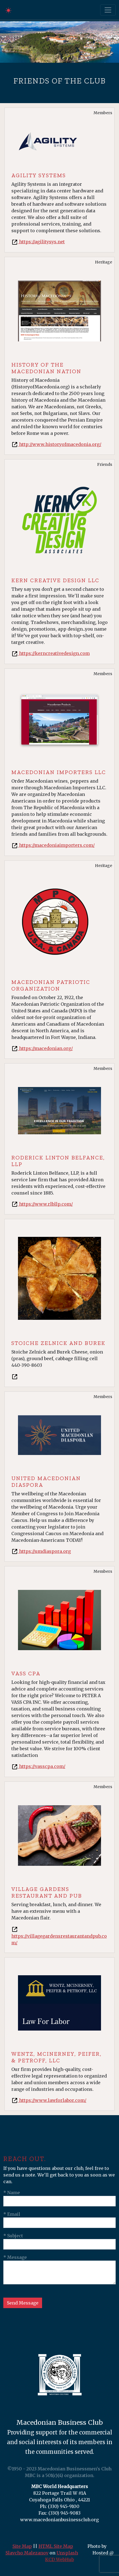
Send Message (22, 2303)
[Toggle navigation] (108, 9)
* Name (11, 2192)
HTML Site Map (55, 2546)
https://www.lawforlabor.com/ (48, 2100)
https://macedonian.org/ (42, 1048)
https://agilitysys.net (38, 241)
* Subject (13, 2235)
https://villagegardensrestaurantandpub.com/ (59, 1935)
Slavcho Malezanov (27, 2553)
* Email (11, 2214)
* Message (15, 2257)
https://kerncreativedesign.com (50, 653)
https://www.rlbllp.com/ (42, 1204)
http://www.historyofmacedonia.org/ (56, 444)
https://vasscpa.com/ (38, 1766)
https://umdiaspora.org (41, 1551)
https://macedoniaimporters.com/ (53, 845)
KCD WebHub (59, 2559)
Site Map (22, 2546)
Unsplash (67, 2553)
